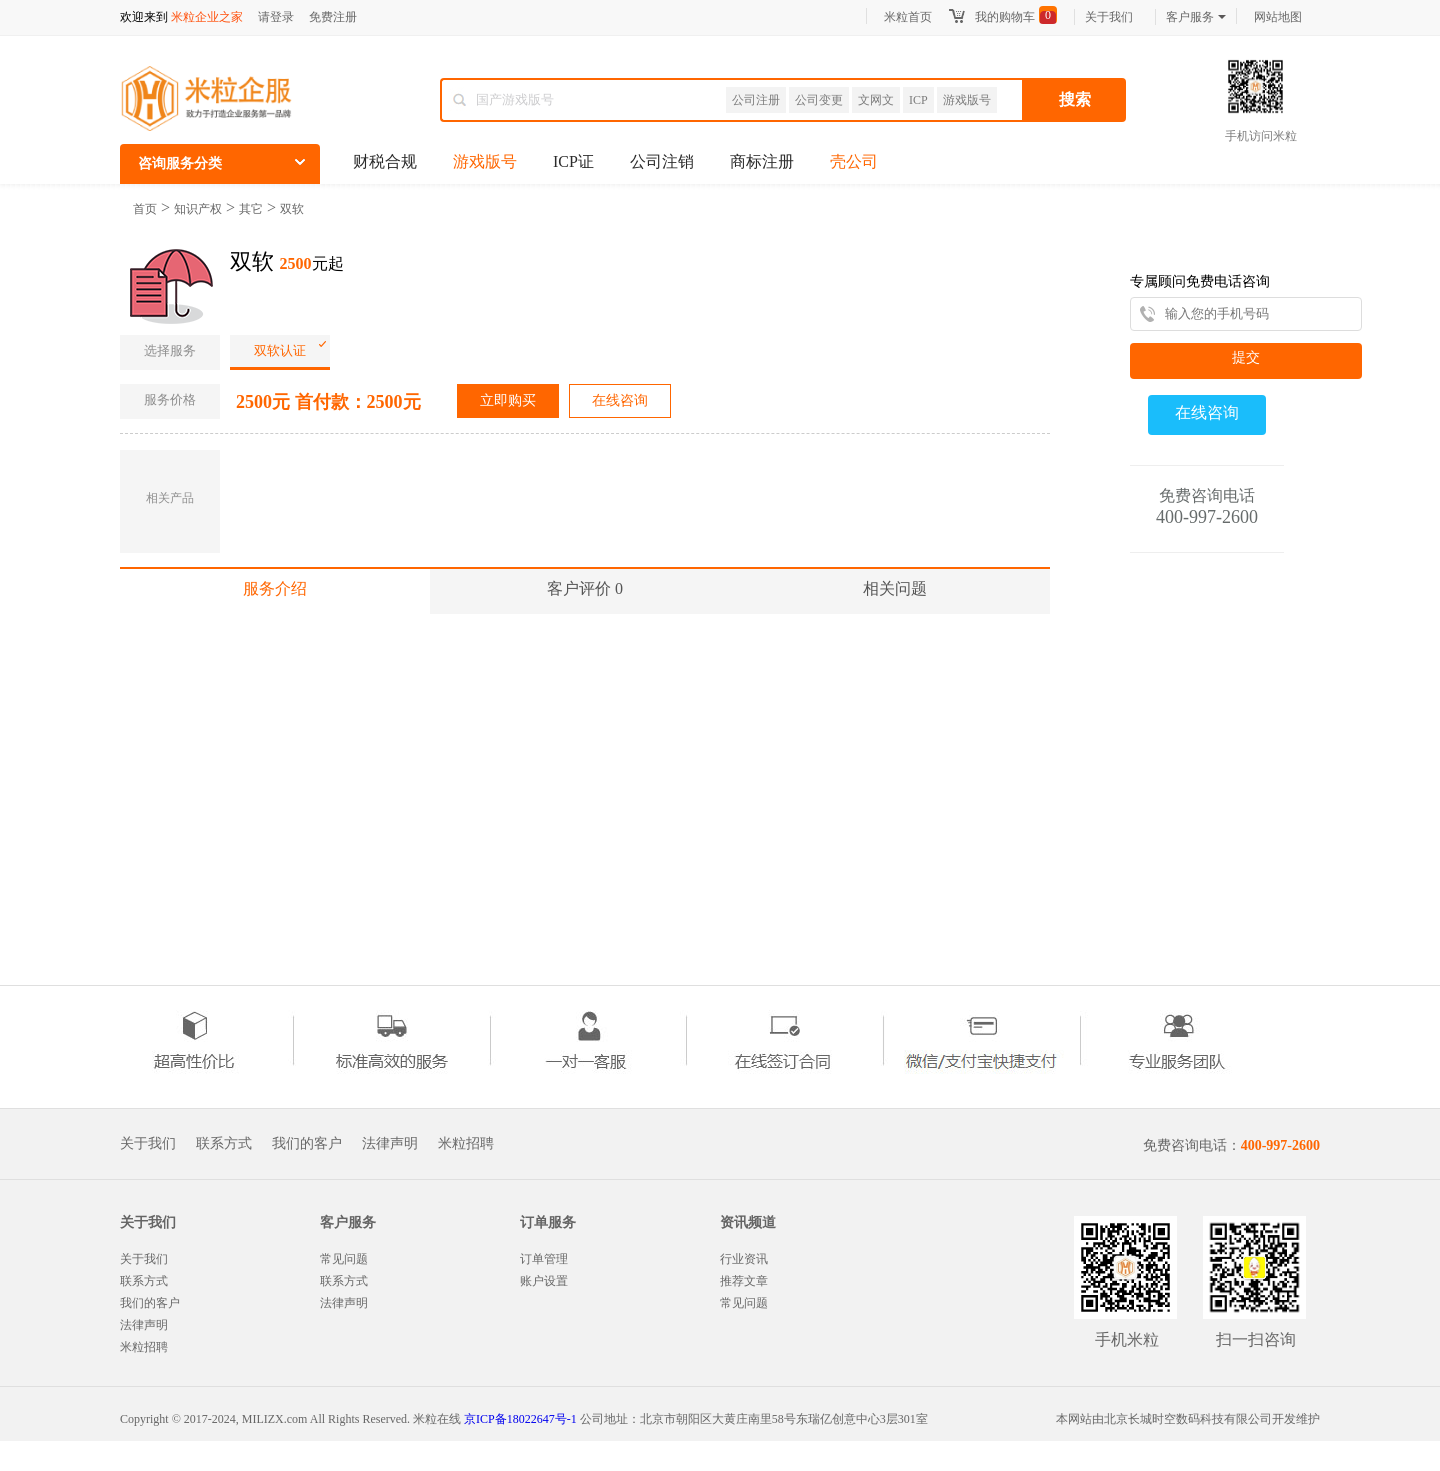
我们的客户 (307, 1144)
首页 (145, 209)
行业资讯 (744, 1259)
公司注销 (662, 161)
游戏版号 (967, 100)
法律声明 (390, 1144)
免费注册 (333, 17)
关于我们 (1109, 17)
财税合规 (385, 161)
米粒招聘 (466, 1144)
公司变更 (819, 100)
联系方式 (224, 1144)
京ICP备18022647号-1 (520, 1419)
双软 (292, 209)
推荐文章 (744, 1281)
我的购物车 (1005, 17)
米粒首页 (908, 17)
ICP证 (573, 161)
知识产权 (198, 209)
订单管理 (544, 1259)
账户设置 (544, 1281)
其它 (251, 209)
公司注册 (756, 100)
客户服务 (1196, 17)
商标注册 (762, 161)
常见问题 (344, 1259)
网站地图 (1278, 17)
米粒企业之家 (207, 17)
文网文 (876, 100)
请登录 (276, 17)
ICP (918, 100)
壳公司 (854, 161)
